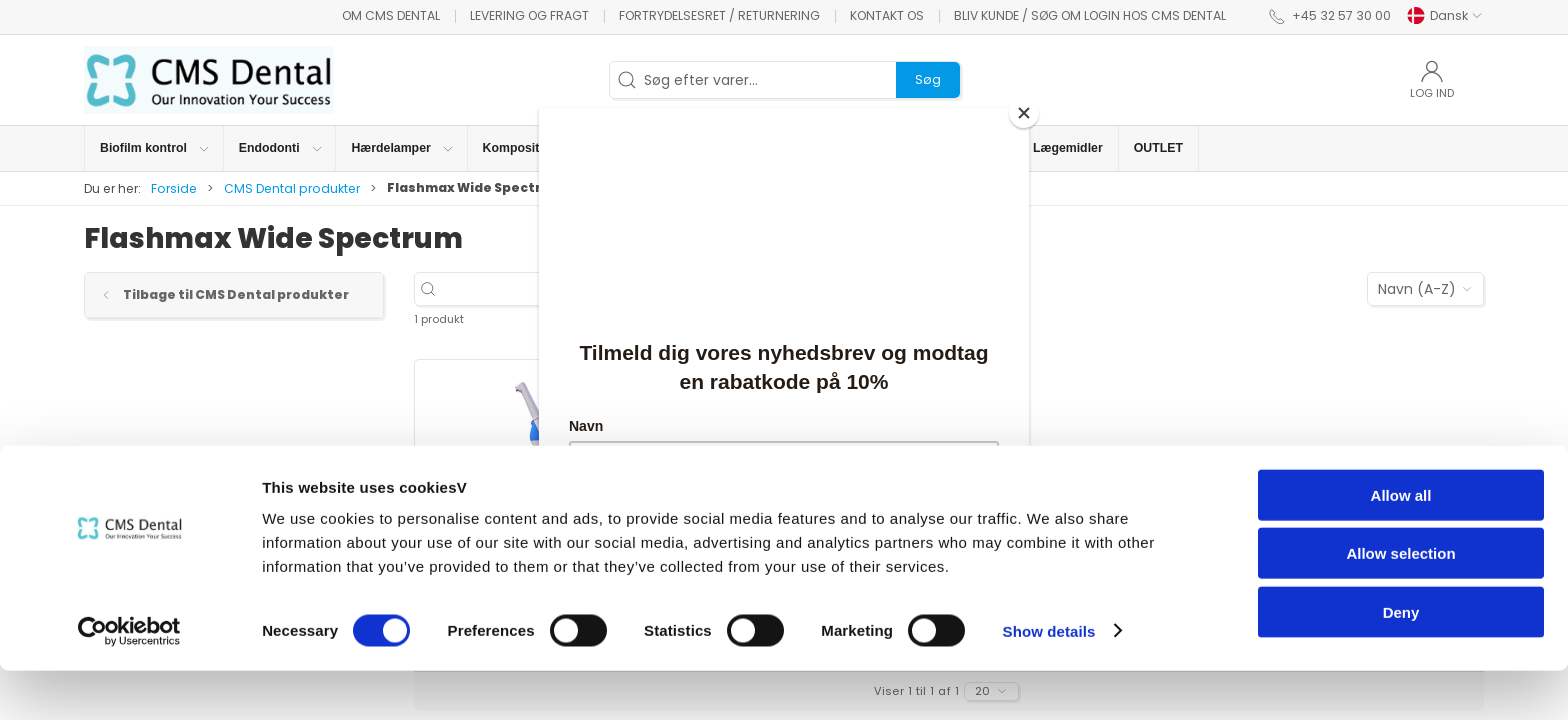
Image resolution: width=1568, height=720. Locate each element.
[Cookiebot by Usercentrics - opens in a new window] (129, 681)
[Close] (1024, 113)
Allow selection (1400, 603)
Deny (1401, 661)
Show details (1049, 680)
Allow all (1401, 544)
